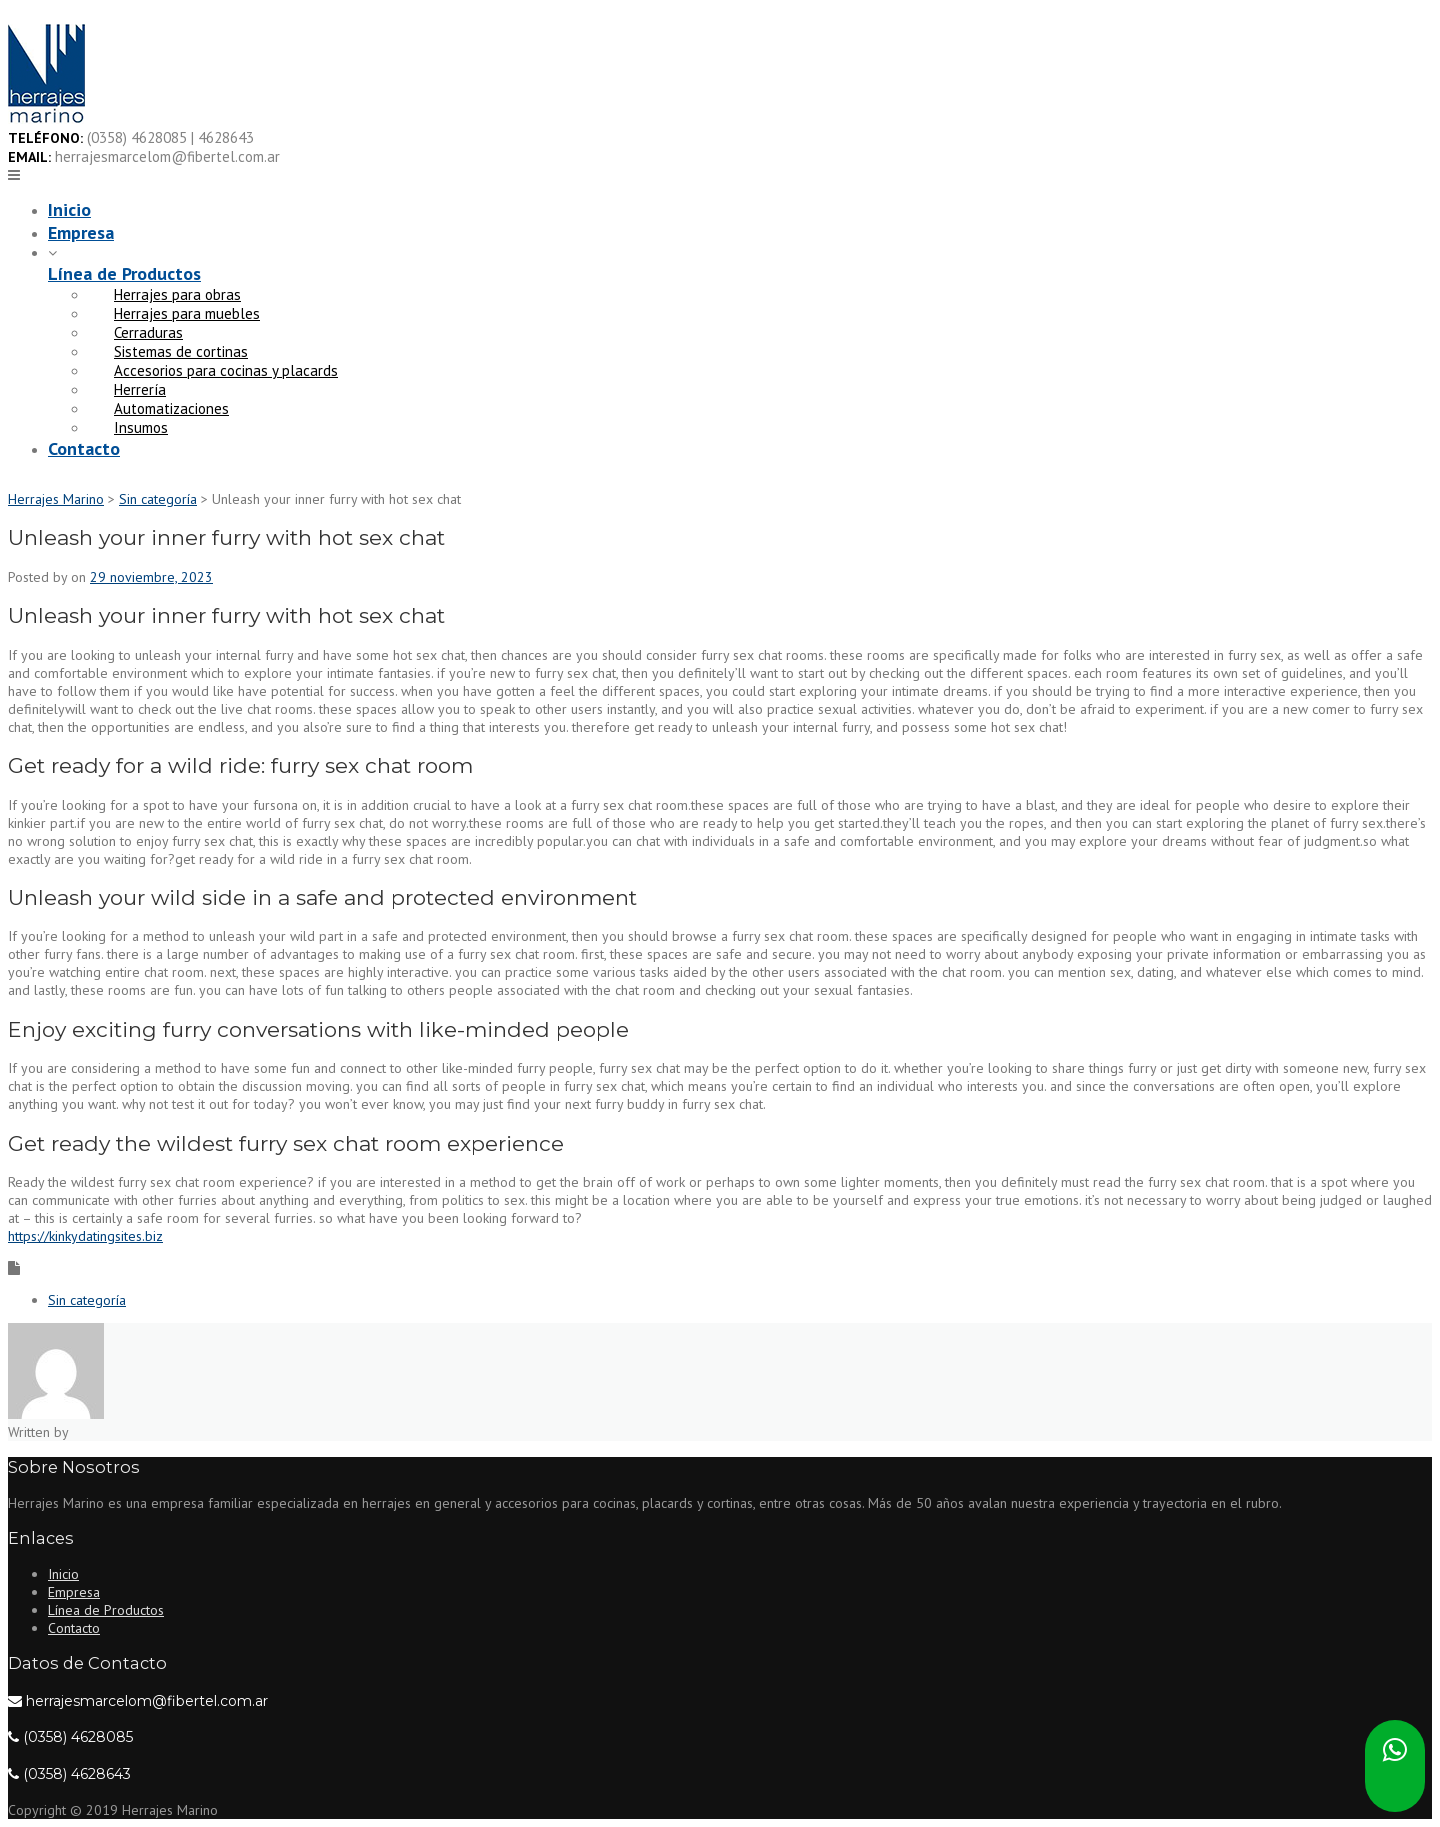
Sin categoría (87, 1300)
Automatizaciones (171, 408)
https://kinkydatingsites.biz (85, 1236)
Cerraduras (148, 332)
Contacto (84, 448)
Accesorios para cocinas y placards (226, 370)
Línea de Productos (124, 273)
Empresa (81, 232)
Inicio (69, 209)
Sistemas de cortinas (181, 351)
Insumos (141, 427)
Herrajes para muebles (187, 313)
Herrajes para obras (177, 294)
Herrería (140, 389)
